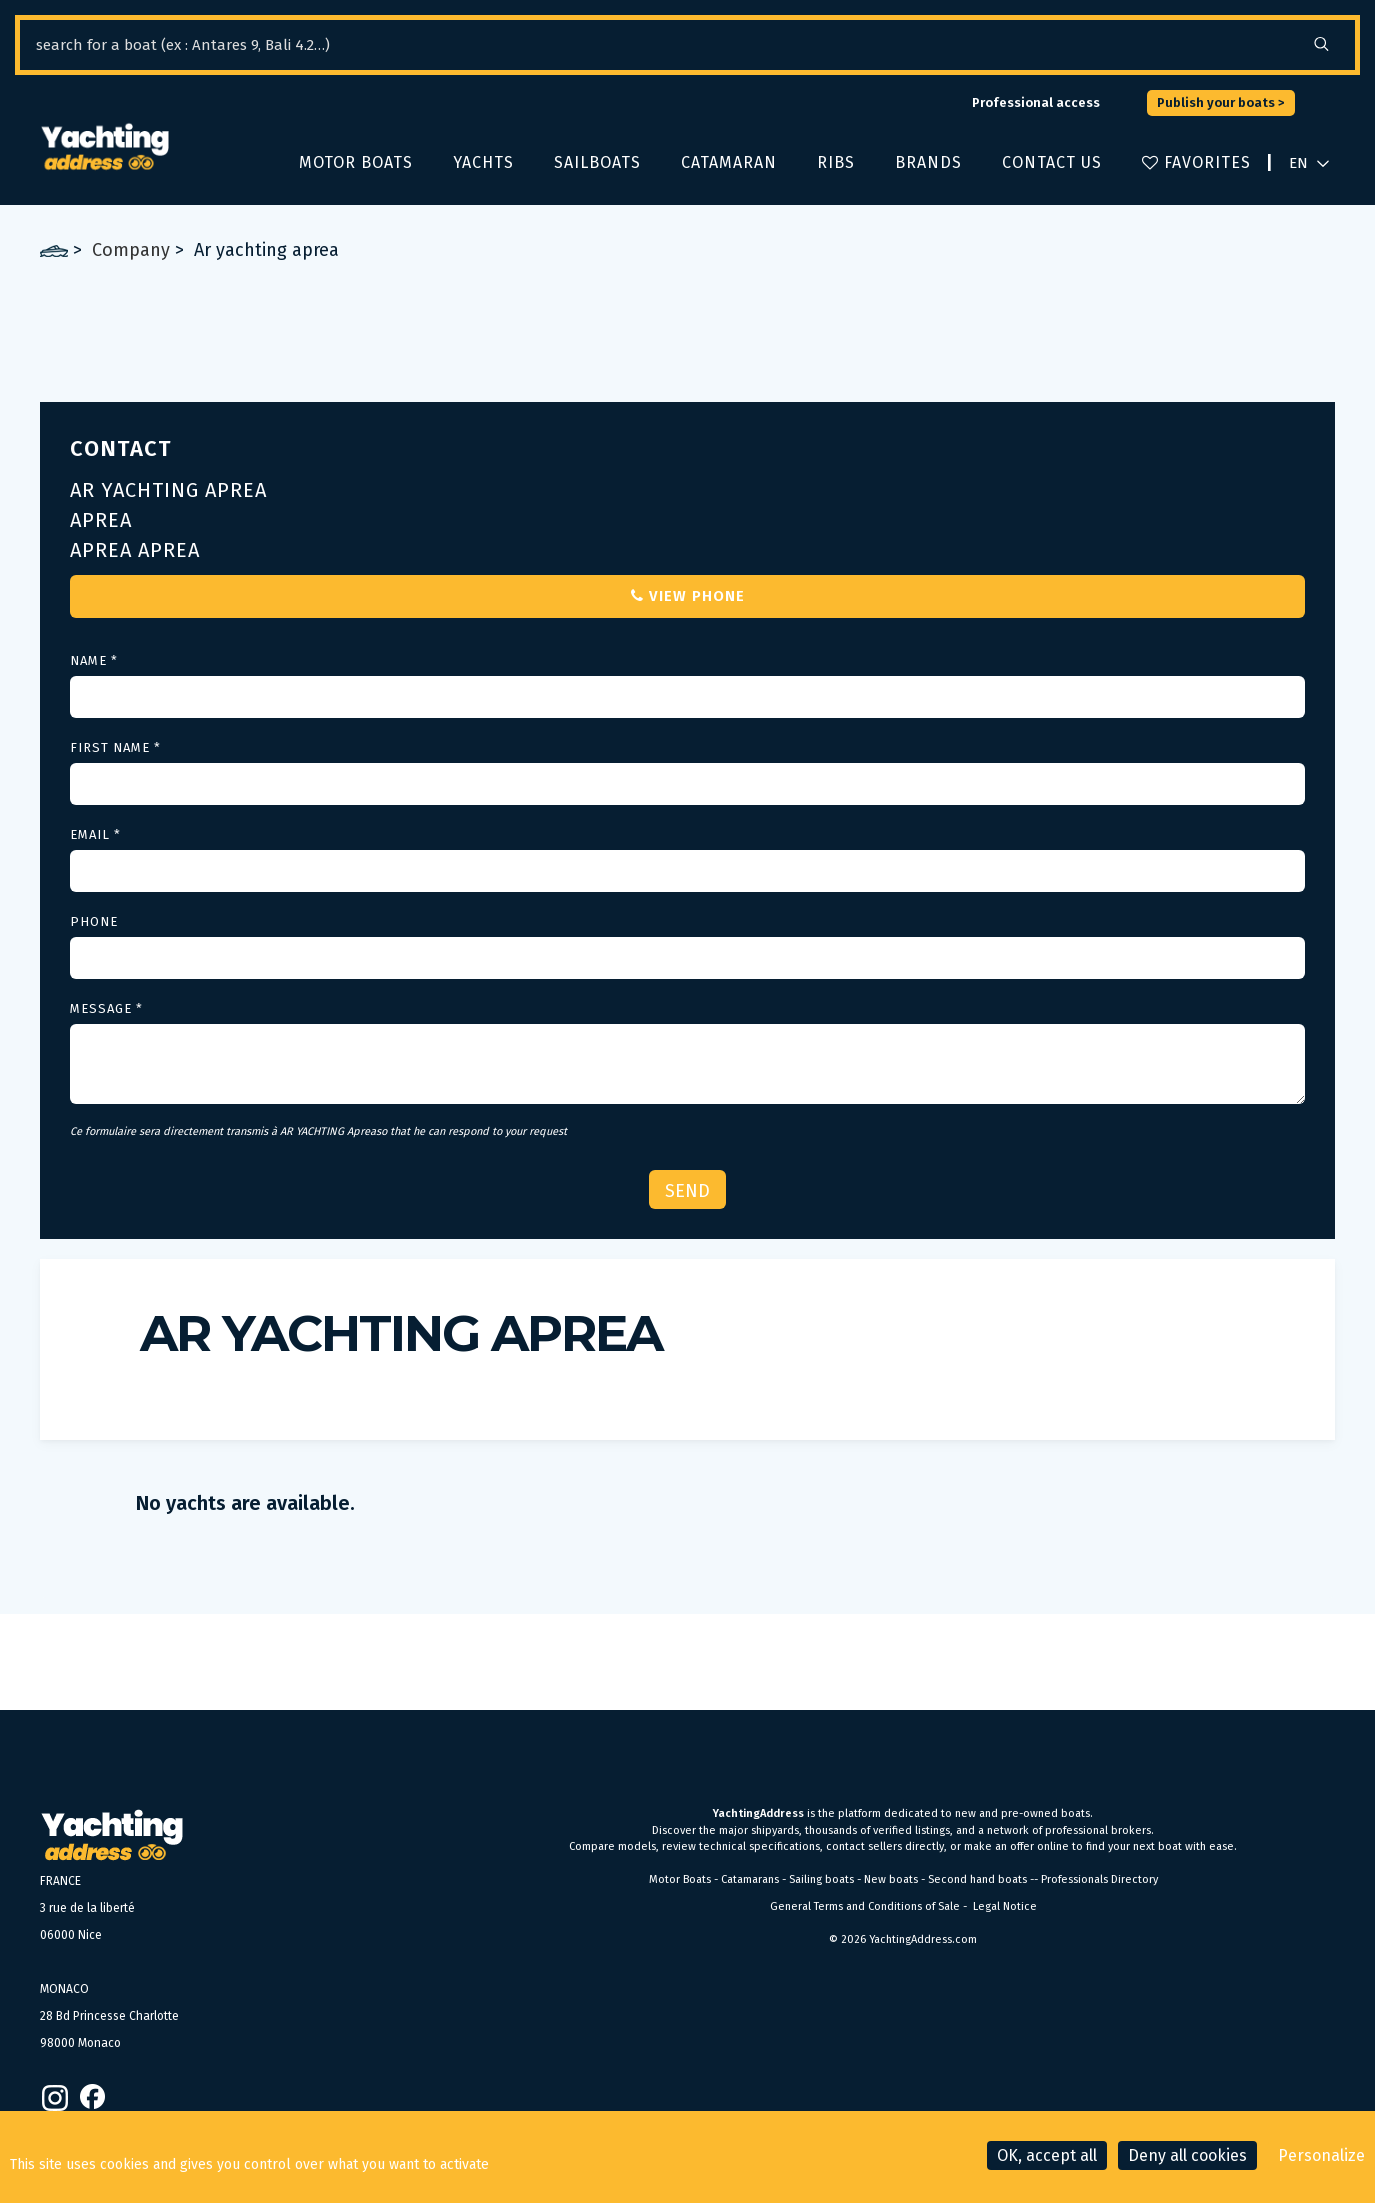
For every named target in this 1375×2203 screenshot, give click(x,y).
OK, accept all (1047, 2155)
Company (131, 250)
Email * (95, 834)
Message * (106, 1008)
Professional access (1036, 102)
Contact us (1052, 162)
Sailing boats (821, 1879)
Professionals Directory (1099, 1879)
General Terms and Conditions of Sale (865, 1906)
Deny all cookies (1187, 2155)
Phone (94, 921)
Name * (94, 660)
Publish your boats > (1221, 102)
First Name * (115, 747)
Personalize (1321, 2155)
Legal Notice (1005, 1906)
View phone (688, 596)
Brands (928, 162)
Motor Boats (680, 1879)
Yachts (483, 162)
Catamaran (729, 162)
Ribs (836, 162)
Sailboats (597, 162)
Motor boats (356, 162)
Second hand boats (977, 1879)
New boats (891, 1879)
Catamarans (750, 1879)
